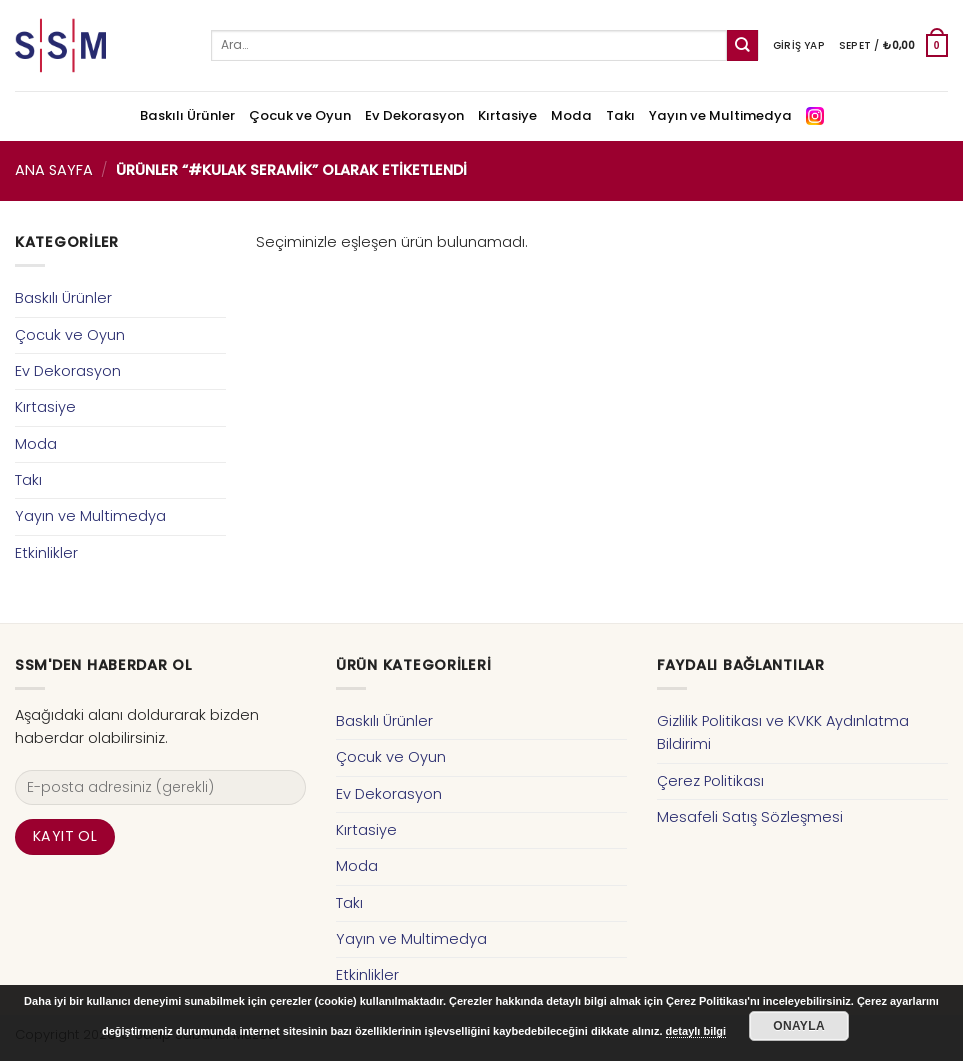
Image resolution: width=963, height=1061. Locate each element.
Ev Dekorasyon (414, 115)
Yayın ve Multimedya (720, 115)
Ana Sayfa (54, 170)
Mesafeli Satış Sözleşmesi (750, 817)
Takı (620, 115)
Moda (571, 115)
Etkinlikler (46, 553)
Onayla (799, 1026)
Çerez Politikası (710, 781)
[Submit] (742, 45)
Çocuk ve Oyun (300, 115)
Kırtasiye (507, 115)
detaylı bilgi (696, 1031)
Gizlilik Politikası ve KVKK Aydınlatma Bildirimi (783, 732)
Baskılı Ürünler (187, 115)
